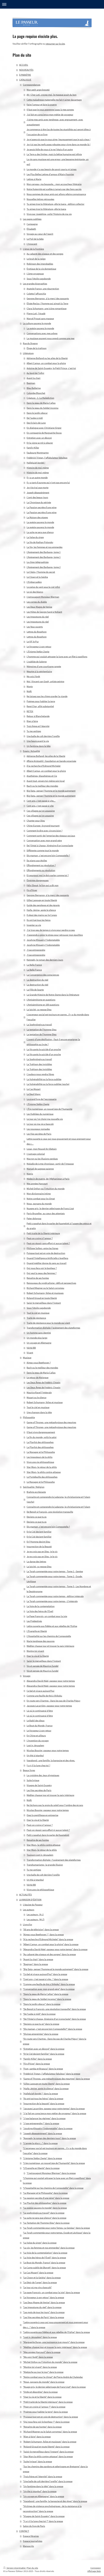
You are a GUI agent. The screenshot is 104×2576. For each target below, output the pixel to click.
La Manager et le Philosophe (41, 1452)
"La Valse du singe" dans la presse (39, 2242)
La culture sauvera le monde (37, 323)
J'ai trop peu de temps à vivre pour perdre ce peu (51, 930)
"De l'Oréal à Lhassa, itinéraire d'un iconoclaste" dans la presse (54, 2018)
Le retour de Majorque (37, 1377)
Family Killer (33, 447)
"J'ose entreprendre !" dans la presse (41, 2123)
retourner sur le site (55, 43)
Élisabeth (31, 228)
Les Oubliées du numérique (40, 1113)
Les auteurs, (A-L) (35, 1914)
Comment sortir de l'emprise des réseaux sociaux (51, 835)
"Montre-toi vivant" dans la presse (40, 2367)
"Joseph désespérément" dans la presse (42, 2133)
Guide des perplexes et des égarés (43, 905)
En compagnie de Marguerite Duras (44, 432)
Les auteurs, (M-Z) (36, 1919)
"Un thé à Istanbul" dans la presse (39, 2491)
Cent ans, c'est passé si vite (40, 805)
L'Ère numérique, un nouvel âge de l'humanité (49, 1108)
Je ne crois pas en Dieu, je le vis (42, 1551)
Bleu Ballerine (34, 388)
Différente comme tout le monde (43, 850)
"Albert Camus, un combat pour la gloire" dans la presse (50, 1944)
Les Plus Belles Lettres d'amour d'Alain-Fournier (50, 174)
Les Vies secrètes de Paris (39, 1133)
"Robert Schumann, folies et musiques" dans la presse (49, 2441)
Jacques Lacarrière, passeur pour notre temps (49, 1705)
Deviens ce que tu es (36, 1516)
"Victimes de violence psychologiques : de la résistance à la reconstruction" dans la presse (52, 2509)
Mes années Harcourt (37, 1183)
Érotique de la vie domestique (41, 268)
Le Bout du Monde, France (39, 1725)
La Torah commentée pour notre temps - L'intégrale (52, 1601)
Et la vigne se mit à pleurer (40, 442)
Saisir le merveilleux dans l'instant (44, 1302)
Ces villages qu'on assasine (40, 815)
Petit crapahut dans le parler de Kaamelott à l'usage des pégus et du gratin (59, 1226)
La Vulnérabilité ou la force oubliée (44, 1079)
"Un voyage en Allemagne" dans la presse (43, 2496)
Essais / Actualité (31, 751)
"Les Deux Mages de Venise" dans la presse (44, 2302)
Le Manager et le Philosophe (41, 1481)
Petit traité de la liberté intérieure (43, 1233)
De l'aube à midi (35, 417)
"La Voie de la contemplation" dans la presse (45, 2252)
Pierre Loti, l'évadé (36, 313)
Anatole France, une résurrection (43, 288)
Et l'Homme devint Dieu (38, 1541)
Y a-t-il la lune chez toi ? (38, 1765)
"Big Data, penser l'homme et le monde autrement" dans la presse (55, 1969)
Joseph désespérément (38, 492)
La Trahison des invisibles (39, 1064)
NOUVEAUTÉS (26, 69)
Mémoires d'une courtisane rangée (44, 666)
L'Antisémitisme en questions (41, 999)
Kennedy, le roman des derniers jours (45, 959)
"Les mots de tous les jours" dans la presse (43, 2312)
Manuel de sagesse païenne (40, 1168)
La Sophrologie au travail (39, 1024)
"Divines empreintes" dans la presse (40, 2033)
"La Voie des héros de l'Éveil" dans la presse (44, 2257)
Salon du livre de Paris (34, 2526)
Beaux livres (29, 1770)
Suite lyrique (33, 1780)
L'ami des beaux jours (37, 497)
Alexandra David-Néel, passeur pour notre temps (51, 1680)
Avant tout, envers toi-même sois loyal (46, 780)
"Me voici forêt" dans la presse (38, 2357)
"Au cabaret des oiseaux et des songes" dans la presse (49, 1954)
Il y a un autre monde (37, 477)
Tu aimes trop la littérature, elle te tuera (46, 209)
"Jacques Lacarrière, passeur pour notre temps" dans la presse (54, 2108)
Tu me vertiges (34, 731)
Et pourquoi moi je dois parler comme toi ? (48, 875)
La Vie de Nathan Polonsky (40, 542)
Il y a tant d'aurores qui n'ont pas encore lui (48, 482)
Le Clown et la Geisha (37, 576)
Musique (27, 1357)
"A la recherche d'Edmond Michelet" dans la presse (48, 1939)
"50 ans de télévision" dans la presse (41, 1929)
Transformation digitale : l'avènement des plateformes (54, 1859)
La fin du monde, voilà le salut (41, 1437)
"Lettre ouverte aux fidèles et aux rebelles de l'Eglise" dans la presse (56, 2332)
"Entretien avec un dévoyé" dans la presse (43, 2048)
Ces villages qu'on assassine (41, 810)
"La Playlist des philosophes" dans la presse (44, 2202)
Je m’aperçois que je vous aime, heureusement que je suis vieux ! (58, 139)
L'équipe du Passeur (33, 1904)
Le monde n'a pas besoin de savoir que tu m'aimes (51, 169)
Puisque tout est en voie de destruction (46, 1253)
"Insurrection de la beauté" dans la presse (43, 2103)
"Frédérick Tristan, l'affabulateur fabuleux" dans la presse (51, 2073)
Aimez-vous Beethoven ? (39, 1362)
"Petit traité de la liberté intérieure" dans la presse (48, 2401)
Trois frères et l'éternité (38, 726)
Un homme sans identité (39, 1332)
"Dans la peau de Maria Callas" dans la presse (45, 1994)
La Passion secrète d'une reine (41, 507)
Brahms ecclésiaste (36, 1491)
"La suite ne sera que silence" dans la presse (44, 2217)
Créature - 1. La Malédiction (40, 397)
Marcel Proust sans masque (40, 318)
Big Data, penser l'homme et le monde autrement (51, 790)
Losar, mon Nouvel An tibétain (42, 1148)
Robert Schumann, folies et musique (45, 1402)
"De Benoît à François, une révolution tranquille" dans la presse (54, 2009)
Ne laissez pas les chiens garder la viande (47, 696)
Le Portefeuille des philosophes (42, 1476)
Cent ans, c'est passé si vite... (41, 800)
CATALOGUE (25, 79)
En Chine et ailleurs (36, 1735)
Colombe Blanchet (36, 393)
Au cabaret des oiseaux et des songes (45, 253)
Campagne (32, 224)
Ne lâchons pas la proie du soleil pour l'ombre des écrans (55, 1805)
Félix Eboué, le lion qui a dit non (42, 885)
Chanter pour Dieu (36, 820)
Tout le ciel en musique (38, 1312)
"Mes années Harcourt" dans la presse (41, 2352)
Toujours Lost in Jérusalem (40, 1854)
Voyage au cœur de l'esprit (40, 233)
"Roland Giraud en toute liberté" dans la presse (46, 2446)
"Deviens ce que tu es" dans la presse (41, 2023)
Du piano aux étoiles (37, 860)
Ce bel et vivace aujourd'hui (40, 1690)
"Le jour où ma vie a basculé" (37, 2287)
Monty (30, 686)
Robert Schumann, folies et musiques (45, 1293)
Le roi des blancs (35, 591)
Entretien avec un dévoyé (39, 437)
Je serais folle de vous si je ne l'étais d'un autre (50, 149)
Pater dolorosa (34, 1218)
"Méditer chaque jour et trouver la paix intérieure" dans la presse (55, 2347)
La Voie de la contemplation (40, 1606)
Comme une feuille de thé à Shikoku (44, 1695)
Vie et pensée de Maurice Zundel (42, 1665)
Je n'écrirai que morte (37, 487)
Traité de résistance (36, 1317)
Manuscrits (28, 2546)
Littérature (28, 353)
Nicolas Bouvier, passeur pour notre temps (48, 1750)
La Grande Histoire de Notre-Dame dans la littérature (53, 994)
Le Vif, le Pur (33, 641)
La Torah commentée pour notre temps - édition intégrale (55, 1596)
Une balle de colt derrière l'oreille (43, 736)
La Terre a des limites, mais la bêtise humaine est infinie (54, 154)
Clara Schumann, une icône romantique (46, 308)
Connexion (95, 2567)
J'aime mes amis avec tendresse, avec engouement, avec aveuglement (55, 122)
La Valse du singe (35, 537)
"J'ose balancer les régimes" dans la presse (44, 2118)
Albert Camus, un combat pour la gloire (46, 363)
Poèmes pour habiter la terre (41, 701)
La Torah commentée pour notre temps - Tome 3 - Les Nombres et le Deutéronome (59, 1589)
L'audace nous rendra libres (40, 1074)
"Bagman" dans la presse (35, 1964)
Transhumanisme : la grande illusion (45, 1864)
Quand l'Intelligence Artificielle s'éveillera (47, 1258)
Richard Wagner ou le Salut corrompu (45, 1288)
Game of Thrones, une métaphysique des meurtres (51, 1422)
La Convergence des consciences (43, 974)
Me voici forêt (33, 676)
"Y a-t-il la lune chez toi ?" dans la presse (43, 2521)
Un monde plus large (37, 1337)
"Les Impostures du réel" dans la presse (42, 2307)
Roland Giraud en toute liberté (42, 1298)
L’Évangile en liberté (37, 1631)
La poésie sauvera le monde (40, 328)
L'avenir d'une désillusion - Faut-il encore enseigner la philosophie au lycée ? (53, 1042)
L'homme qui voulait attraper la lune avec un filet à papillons (57, 656)
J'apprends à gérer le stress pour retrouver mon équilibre (55, 934)
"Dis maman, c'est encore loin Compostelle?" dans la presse (52, 2028)
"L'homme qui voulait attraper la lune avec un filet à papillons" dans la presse (57, 2181)
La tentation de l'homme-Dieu (41, 1029)
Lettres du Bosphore (36, 631)
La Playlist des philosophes (40, 1442)
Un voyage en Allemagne (39, 1342)
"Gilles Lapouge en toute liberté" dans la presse (46, 2083)
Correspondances (31, 84)
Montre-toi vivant (35, 1650)
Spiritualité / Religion (33, 1486)
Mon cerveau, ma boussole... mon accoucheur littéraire (54, 184)
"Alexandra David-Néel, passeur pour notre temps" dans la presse (55, 1949)
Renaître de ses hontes (38, 1278)
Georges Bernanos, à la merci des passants (48, 298)
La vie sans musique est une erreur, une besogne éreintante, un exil (58, 162)
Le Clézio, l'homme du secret (41, 571)
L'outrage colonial (36, 1153)
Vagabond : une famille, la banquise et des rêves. (51, 1760)
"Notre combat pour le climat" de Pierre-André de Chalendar (53, 2377)
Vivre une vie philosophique (40, 1462)
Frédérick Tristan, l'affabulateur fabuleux (47, 457)
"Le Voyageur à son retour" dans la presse (43, 2297)
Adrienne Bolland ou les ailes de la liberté (47, 358)
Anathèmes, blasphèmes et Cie (42, 775)
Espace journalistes (32, 2541)
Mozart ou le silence (36, 1397)
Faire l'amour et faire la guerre (42, 104)
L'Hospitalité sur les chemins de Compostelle (49, 1636)
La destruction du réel (37, 979)
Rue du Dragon (30, 343)
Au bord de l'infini (35, 373)
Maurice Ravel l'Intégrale (39, 1392)
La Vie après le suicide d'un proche (44, 1049)
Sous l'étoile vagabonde (39, 278)
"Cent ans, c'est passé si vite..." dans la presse (45, 1979)
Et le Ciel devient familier (39, 1531)
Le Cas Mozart (33, 1089)
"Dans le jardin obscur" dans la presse (41, 2004)
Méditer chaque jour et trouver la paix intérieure (50, 1645)
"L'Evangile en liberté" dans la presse (41, 2168)
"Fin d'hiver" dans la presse (36, 2063)
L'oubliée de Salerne (37, 661)
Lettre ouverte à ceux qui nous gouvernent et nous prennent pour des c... (59, 1141)
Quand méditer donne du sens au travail (46, 1263)
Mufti (29, 691)
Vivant (30, 1352)
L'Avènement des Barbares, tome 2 (43, 567)
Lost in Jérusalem (35, 1745)
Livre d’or (27, 1924)
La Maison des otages (37, 517)
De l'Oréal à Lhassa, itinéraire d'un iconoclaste (50, 845)
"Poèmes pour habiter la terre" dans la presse (45, 2411)
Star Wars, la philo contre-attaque (44, 1472)
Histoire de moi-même (38, 467)
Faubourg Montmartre (38, 452)
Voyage (26, 1675)
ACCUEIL (23, 64)
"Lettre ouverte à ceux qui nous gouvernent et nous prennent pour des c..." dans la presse (55, 2325)
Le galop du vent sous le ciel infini (43, 587)
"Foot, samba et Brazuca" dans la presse (43, 2068)
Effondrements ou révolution (41, 870)
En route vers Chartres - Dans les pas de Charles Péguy (53, 1700)
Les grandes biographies (35, 283)
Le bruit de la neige (36, 258)
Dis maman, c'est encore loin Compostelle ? (48, 855)
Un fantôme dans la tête (38, 746)
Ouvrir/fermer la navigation (52, 4)
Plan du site (32, 2567)
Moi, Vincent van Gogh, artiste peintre (45, 681)
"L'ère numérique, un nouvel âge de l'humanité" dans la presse (54, 2163)
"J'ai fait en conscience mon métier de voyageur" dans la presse (54, 2113)
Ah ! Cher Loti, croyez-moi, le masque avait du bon (51, 94)
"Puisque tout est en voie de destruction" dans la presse (50, 2416)
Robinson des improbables (40, 263)
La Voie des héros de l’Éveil (40, 1611)
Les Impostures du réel (38, 616)
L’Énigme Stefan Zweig (38, 651)
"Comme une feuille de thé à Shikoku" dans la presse (49, 1984)
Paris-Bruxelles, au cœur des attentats (46, 1213)
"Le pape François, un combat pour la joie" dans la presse (51, 2292)
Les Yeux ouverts (35, 626)
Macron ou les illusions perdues (42, 1158)
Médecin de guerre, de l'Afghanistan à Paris (48, 1178)
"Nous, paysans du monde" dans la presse (43, 2381)
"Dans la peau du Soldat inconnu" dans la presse (47, 1999)
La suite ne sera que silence (40, 532)
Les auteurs (28, 1909)
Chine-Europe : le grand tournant (43, 825)
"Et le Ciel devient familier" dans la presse (43, 2053)
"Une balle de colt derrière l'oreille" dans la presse (47, 2481)
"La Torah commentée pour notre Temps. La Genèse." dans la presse (56, 2227)
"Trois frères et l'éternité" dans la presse (42, 2476)
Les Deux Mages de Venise (39, 606)
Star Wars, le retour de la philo (42, 1467)
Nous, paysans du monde (39, 1203)
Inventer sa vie (34, 925)
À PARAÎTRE (25, 74)
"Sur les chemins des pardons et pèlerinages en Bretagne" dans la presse (55, 2469)
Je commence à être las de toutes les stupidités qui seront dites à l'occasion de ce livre (59, 132)
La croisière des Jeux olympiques (43, 1775)
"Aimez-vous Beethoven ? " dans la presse (43, 1934)
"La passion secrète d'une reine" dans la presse (46, 2197)
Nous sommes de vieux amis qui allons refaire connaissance (56, 194)
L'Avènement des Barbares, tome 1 (43, 552)
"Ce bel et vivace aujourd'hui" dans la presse (45, 1974)
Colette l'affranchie (36, 293)
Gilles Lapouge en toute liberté (42, 900)
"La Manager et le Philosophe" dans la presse (45, 2192)
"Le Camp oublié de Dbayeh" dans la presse (44, 2267)
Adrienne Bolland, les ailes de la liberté (46, 756)
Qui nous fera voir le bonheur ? (42, 1268)
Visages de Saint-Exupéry (39, 1785)
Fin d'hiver (32, 890)
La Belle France (34, 964)
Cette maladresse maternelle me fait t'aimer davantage (54, 99)
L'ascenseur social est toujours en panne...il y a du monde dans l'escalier (58, 1017)
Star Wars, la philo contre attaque (43, 1844)
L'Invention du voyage (38, 1740)
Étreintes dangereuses (38, 880)
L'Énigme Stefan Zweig (38, 1104)
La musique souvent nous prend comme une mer (50, 338)
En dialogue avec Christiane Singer (44, 427)
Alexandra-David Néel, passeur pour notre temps (51, 1685)
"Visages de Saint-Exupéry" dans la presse (43, 2516)
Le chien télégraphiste (38, 562)
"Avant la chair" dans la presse (38, 1959)
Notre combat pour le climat (41, 1198)
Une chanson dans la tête (39, 1412)
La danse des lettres (36, 1561)
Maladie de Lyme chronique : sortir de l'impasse (50, 1163)
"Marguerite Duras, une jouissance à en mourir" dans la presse (53, 2342)
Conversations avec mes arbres (42, 333)
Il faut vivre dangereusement (41, 1432)
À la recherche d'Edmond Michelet (43, 765)
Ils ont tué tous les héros (38, 920)
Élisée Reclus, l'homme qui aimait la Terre (47, 303)
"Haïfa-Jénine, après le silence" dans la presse (46, 2088)
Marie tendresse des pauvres (40, 1641)
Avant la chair (33, 378)
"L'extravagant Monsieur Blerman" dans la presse (51, 2173)
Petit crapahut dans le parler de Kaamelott (48, 1835)
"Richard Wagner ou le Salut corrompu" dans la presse (50, 2431)
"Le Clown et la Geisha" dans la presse (42, 2277)
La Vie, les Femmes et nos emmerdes (44, 547)
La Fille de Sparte (35, 989)
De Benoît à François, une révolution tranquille (50, 1511)
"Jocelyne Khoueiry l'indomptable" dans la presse (47, 2128)
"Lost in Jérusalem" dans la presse (40, 2337)
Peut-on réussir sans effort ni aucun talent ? (48, 1243)
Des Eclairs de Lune (36, 422)
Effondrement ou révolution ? (41, 865)
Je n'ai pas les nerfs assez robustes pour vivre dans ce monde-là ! (58, 144)
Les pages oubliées (32, 219)
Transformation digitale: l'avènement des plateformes (53, 1327)
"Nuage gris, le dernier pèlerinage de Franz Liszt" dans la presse (54, 2386)
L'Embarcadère (34, 581)
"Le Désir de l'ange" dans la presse (40, 2282)
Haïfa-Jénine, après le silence (41, 910)
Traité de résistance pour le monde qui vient (48, 1322)
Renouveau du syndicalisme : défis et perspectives (51, 1283)
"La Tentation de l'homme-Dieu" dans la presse (46, 2222)
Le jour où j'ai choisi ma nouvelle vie (45, 1118)
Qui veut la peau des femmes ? (41, 1273)
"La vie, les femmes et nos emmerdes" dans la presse (48, 2247)
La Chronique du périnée (39, 502)
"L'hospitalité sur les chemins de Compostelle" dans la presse (53, 2187)
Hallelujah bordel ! (36, 462)
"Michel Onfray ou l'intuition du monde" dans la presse (50, 2362)
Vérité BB (31, 1347)
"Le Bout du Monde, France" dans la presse (44, 2262)
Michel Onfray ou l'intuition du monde (45, 1188)
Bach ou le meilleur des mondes (42, 785)
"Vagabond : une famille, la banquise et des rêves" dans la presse (55, 2501)
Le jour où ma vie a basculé (40, 1123)
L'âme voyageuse (35, 273)
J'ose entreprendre (36, 949)
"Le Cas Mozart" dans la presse (38, 2272)
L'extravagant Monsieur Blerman (43, 596)
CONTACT (24, 2531)
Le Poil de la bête (35, 238)
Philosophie (29, 1417)
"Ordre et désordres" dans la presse (40, 2391)
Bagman (31, 383)
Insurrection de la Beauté (39, 1546)
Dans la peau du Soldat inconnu (42, 407)
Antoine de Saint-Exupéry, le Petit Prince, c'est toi (51, 368)
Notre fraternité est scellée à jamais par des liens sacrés (54, 189)
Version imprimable (14, 2567)
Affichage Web (94, 2571)
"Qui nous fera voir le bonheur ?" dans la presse (46, 2421)
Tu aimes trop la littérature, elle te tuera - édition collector (55, 204)
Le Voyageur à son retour (39, 646)
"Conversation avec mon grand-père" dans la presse (48, 1989)
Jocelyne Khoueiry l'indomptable (43, 939)
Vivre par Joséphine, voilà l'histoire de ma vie (49, 214)
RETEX (30, 711)
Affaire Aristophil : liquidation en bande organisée (51, 761)
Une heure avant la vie (38, 741)
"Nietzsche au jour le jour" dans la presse (43, 2372)
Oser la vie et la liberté (38, 1655)
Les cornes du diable (37, 601)
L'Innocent (32, 243)
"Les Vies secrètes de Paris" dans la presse (43, 2317)
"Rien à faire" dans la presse (37, 2436)
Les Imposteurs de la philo (39, 1457)
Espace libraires (31, 2536)
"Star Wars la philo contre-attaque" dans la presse (48, 2456)
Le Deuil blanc (34, 1094)
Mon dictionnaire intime (39, 1193)
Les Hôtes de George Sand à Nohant (44, 611)
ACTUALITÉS (25, 1894)
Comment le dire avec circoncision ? (44, 830)
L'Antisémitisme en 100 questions (43, 1004)
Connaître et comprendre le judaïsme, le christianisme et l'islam (58, 1506)
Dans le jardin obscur (37, 412)
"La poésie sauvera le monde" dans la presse (45, 2207)
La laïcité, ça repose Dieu (39, 1009)
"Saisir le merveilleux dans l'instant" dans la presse (48, 2451)
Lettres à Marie (34, 179)
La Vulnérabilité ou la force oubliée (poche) (48, 1084)
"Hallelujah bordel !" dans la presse (40, 2093)
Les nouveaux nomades (38, 1129)
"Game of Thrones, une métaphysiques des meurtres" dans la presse (56, 2078)
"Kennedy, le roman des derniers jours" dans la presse (49, 2138)
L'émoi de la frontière (33, 248)
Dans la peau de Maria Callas (41, 402)
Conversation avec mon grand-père (44, 840)
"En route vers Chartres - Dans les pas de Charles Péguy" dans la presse (54, 2041)
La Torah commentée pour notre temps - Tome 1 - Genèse (55, 1571)
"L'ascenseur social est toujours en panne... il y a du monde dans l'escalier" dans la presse (55, 2151)
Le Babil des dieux (36, 1720)
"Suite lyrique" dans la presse (37, 2461)
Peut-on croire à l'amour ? (40, 1238)
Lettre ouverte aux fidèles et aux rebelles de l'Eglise (52, 1626)
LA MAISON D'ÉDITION (30, 1899)
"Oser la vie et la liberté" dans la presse (42, 2396)
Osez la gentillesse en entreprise (42, 1815)
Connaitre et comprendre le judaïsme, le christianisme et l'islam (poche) (58, 1499)
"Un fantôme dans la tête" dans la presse (43, 2486)
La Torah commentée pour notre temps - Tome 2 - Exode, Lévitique (55, 1579)
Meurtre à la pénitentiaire (39, 671)
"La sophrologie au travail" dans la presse (43, 2212)
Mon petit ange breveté (38, 89)
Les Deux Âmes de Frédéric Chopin (43, 1382)
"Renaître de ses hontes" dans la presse (42, 2426)
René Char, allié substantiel (40, 706)
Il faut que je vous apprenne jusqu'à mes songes (50, 109)
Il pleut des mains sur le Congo (42, 915)
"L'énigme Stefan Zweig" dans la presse (42, 2158)
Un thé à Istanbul (35, 1755)
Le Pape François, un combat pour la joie (47, 1616)
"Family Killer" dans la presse (37, 2058)
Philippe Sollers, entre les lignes (42, 1248)
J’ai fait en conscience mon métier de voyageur (50, 114)
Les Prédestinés (34, 1621)
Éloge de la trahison (36, 348)
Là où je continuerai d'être (40, 1710)
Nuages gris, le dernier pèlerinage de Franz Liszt (50, 1208)
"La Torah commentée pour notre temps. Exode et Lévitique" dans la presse (56, 2235)
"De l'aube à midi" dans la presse (39, 2013)
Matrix (30, 1173)
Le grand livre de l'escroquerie (41, 1099)
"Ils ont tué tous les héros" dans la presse (43, 2098)
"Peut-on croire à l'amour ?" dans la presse (44, 2406)
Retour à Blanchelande (38, 716)
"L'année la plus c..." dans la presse (40, 2143)
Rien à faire (32, 721)
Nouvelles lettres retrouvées (40, 199)
